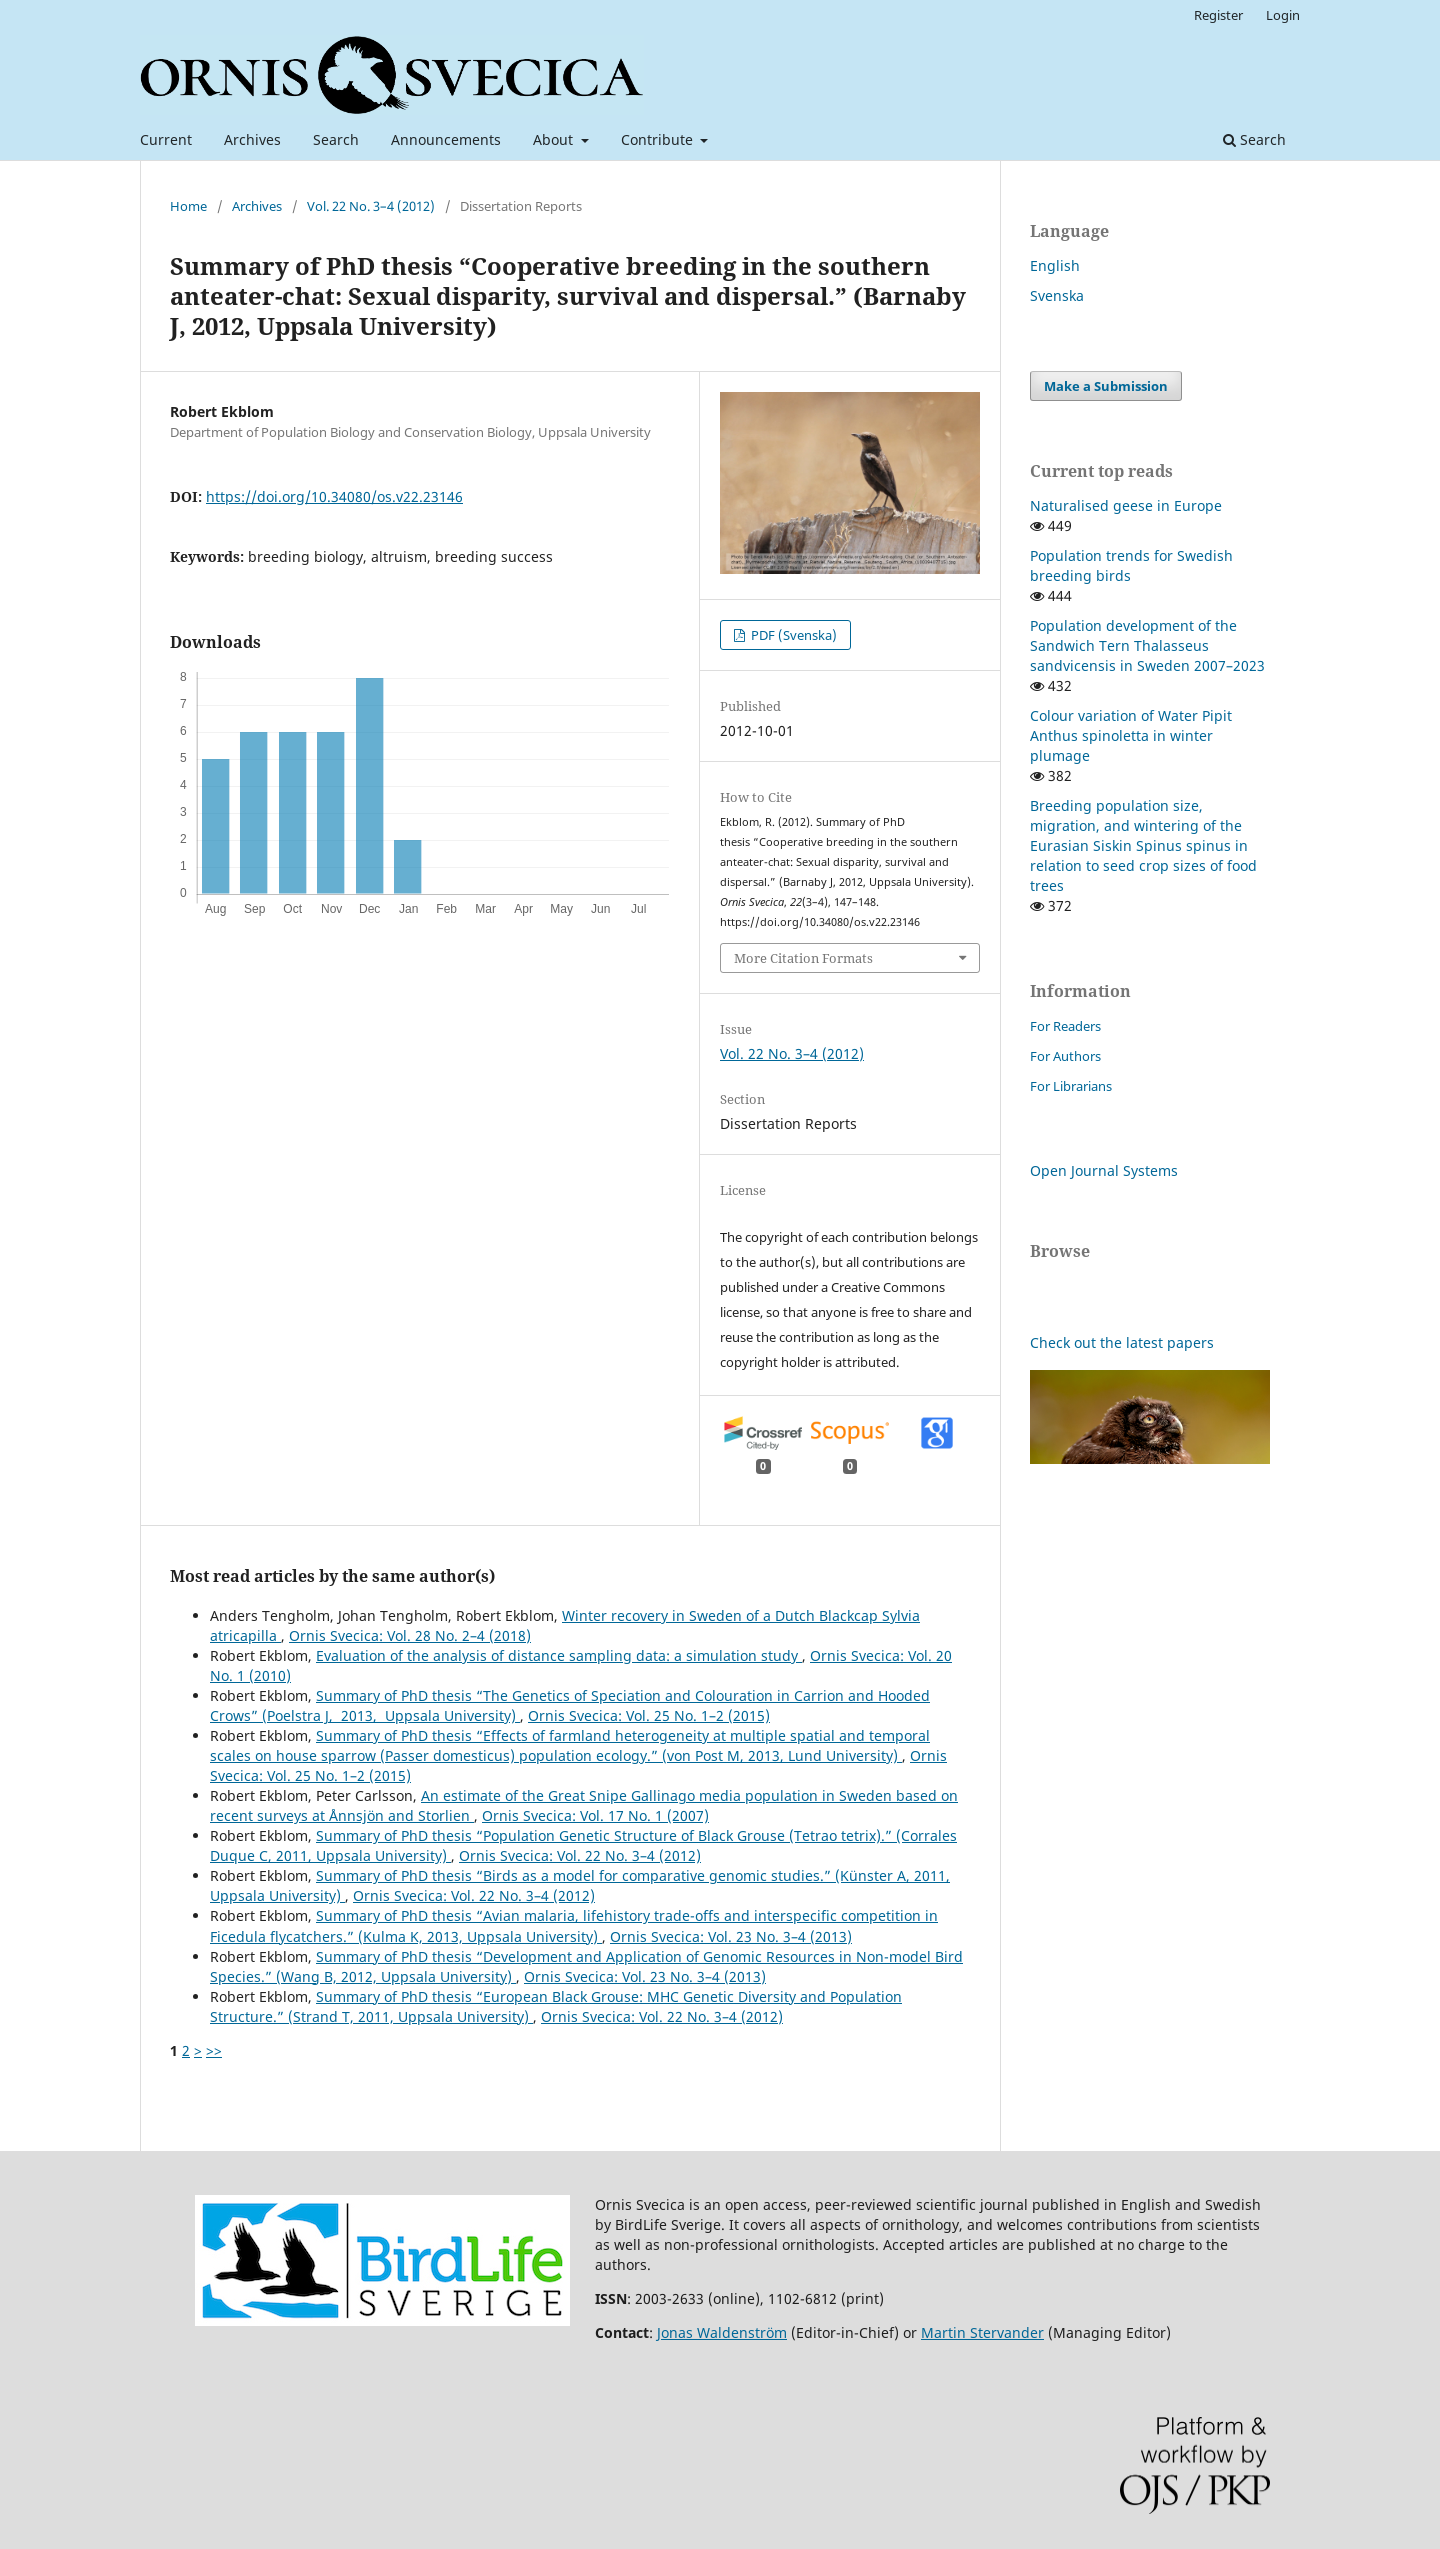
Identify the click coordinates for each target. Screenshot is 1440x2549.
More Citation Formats (803, 958)
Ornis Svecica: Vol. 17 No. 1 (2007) (595, 1815)
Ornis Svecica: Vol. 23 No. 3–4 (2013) (731, 1936)
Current (166, 139)
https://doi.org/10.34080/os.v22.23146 (334, 496)
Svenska (1057, 295)
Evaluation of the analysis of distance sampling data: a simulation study (559, 1655)
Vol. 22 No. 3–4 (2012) (371, 206)
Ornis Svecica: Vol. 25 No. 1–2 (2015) (649, 1715)
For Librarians (1071, 1086)
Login (1283, 15)
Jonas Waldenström (722, 2332)
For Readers (1065, 1026)
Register (1218, 15)
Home (188, 206)
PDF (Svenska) (792, 635)
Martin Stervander (982, 2332)
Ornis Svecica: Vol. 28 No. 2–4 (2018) (410, 1635)
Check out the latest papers (1122, 1342)
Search (336, 139)
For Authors (1065, 1056)
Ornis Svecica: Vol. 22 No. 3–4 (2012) (580, 1855)
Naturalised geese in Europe (1126, 505)
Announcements (446, 139)
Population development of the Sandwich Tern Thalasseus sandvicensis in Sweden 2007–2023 (1147, 645)
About (555, 139)
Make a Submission (1106, 386)
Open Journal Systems (1104, 1170)
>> (214, 2050)
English (1055, 265)
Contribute (659, 139)
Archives (252, 139)
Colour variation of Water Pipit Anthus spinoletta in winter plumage (1131, 735)
